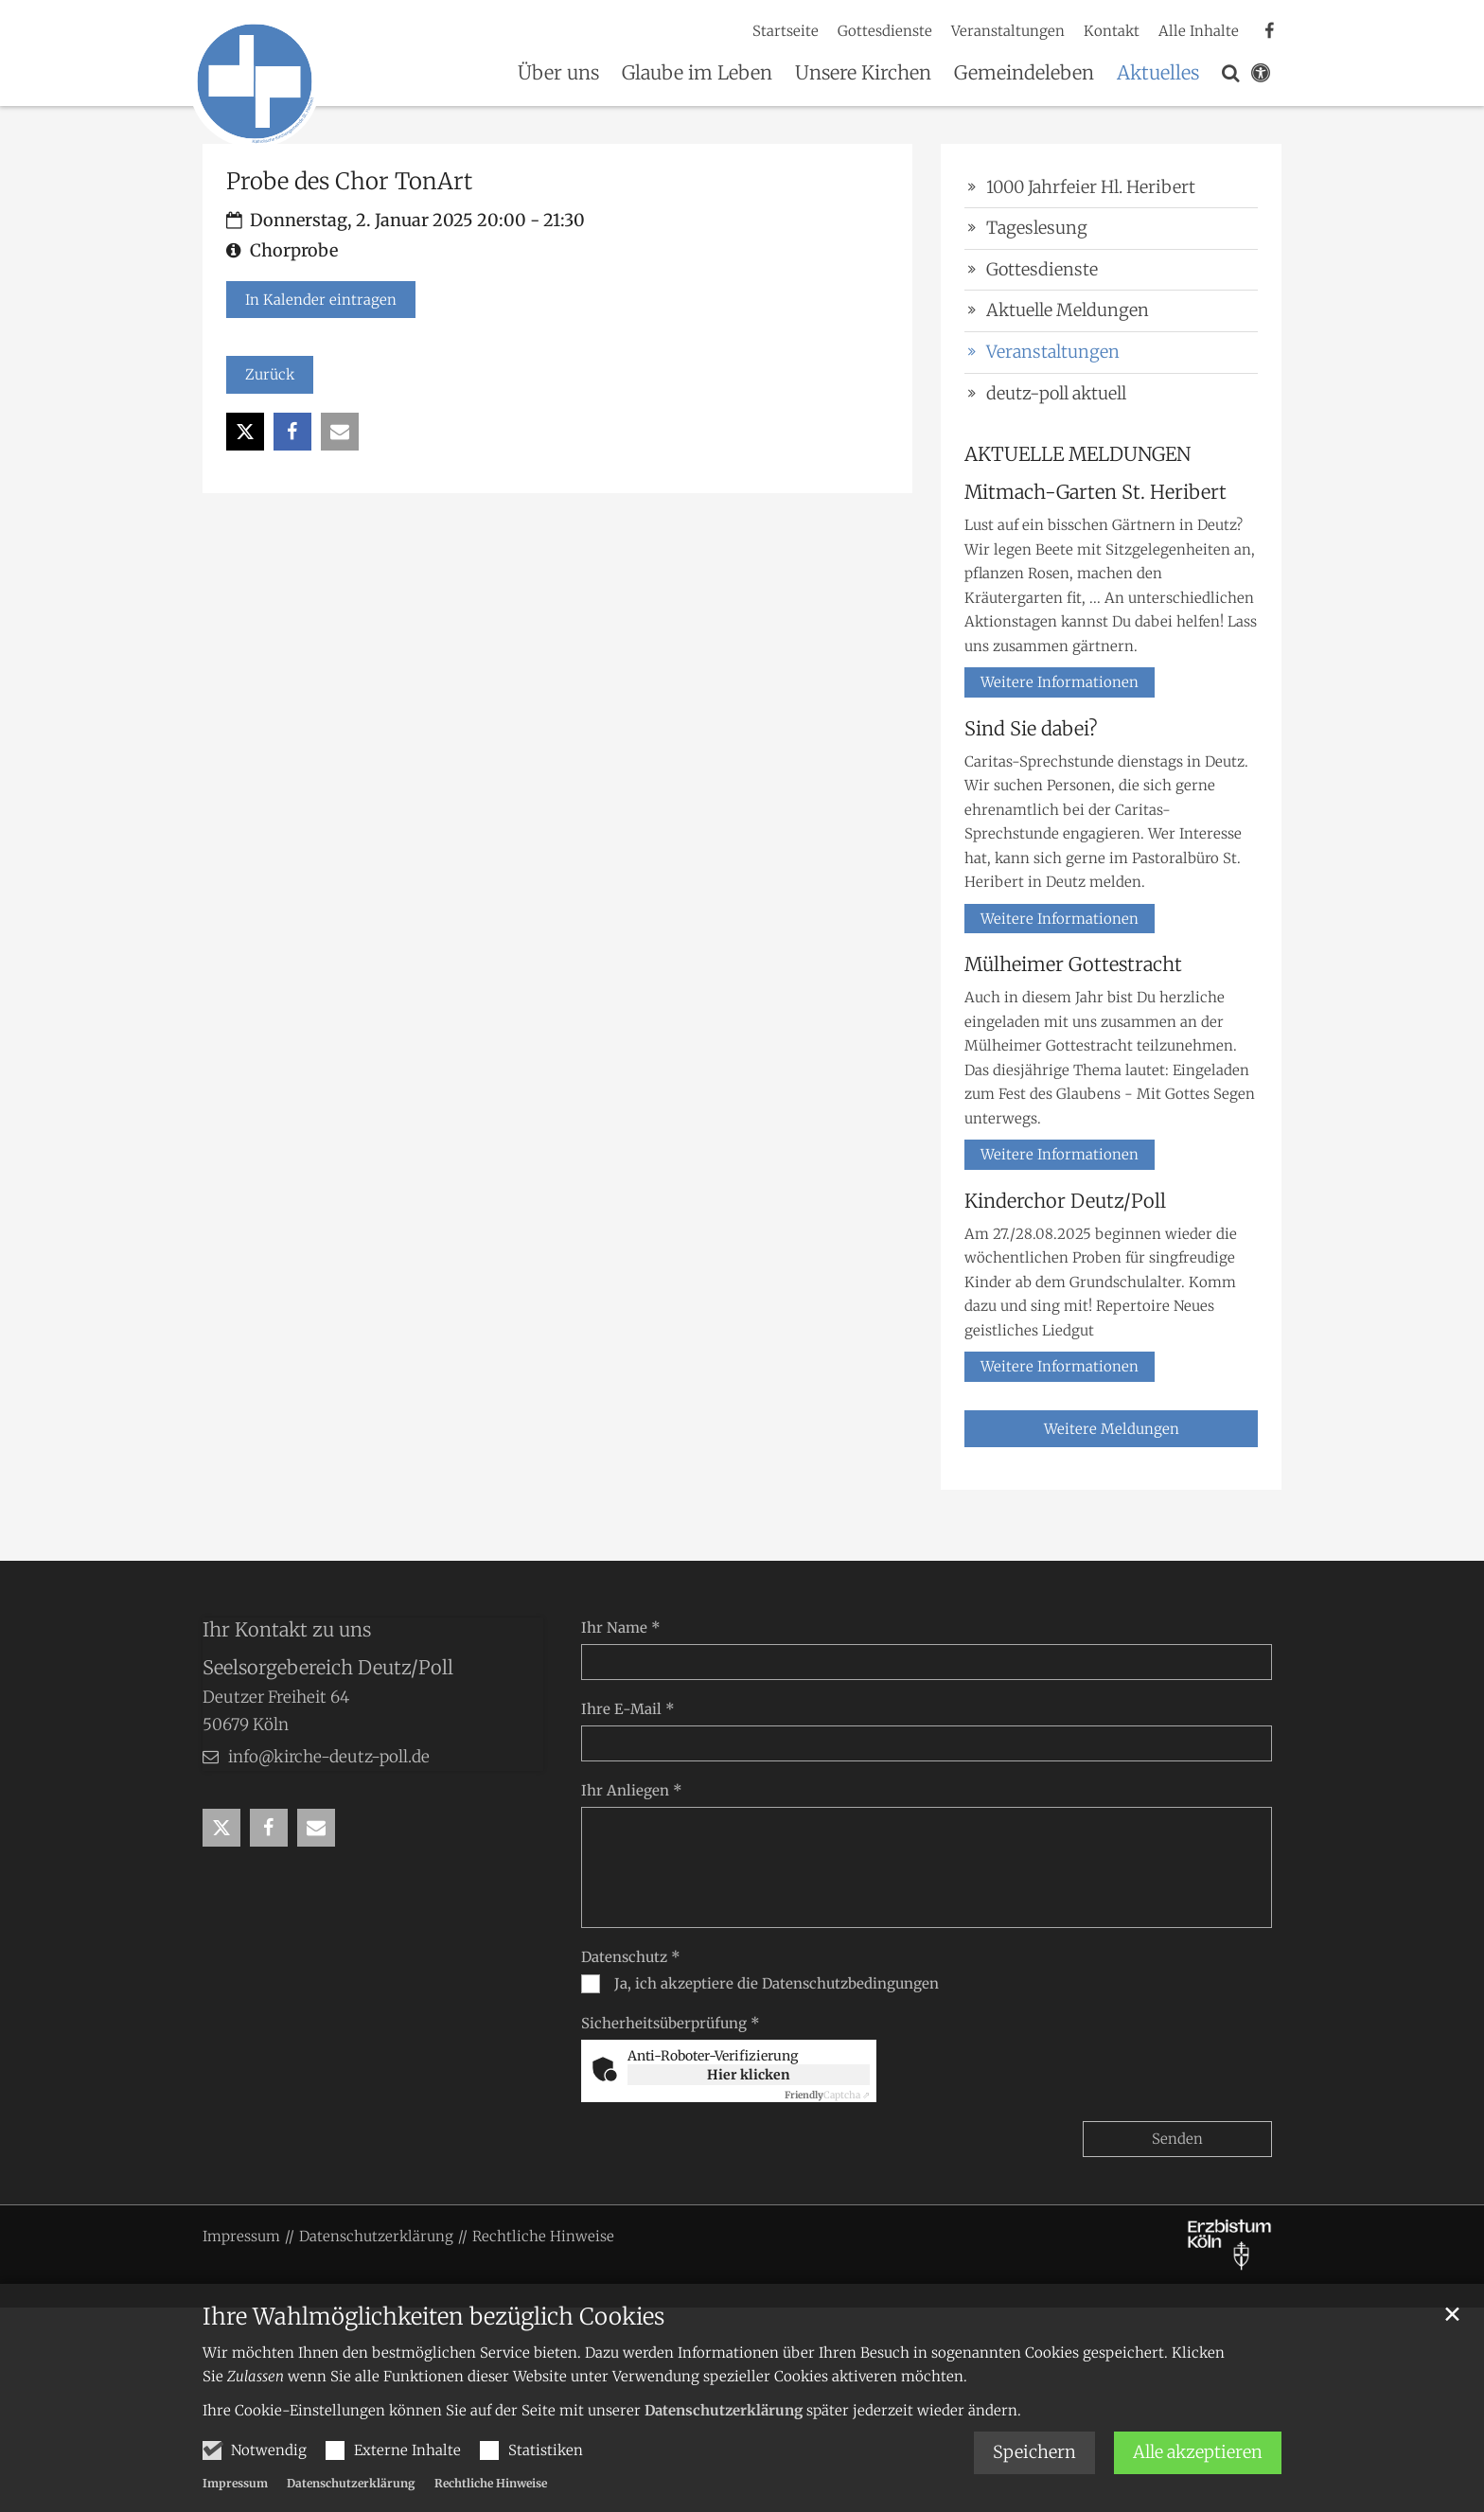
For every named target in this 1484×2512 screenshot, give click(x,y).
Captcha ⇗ (827, 2095)
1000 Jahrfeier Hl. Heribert (1090, 187)
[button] (1231, 76)
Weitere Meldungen (1111, 1429)
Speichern (1034, 2452)
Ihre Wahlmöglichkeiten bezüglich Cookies (433, 2317)
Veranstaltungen (1053, 352)
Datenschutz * (630, 1957)
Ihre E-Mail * (628, 1709)
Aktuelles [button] (1158, 73)
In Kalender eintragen (321, 300)
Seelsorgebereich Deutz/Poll (328, 1667)
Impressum (235, 2483)
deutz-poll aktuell (1056, 393)
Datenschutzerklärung (724, 2410)
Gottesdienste (1042, 269)
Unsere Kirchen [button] (863, 73)
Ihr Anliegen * (631, 1790)
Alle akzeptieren (1198, 2452)
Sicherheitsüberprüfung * (670, 2023)
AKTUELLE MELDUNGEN (1077, 454)
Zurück (269, 374)
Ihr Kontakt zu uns (287, 1629)
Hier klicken (748, 2074)
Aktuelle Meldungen (1067, 310)
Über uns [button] (558, 73)
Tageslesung (1036, 228)
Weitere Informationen (1059, 682)
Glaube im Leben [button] (697, 73)
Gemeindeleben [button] (1024, 73)
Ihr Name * (621, 1627)
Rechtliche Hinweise (490, 2483)
